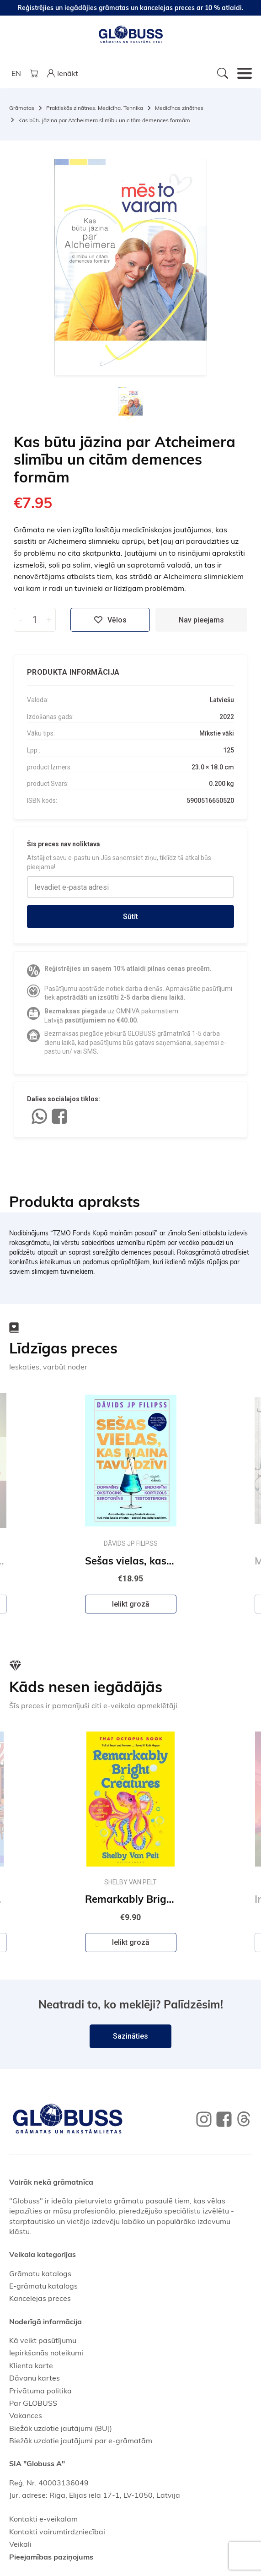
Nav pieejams (201, 620)
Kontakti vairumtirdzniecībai (57, 2531)
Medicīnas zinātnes (179, 107)
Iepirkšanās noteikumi (46, 2352)
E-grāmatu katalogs (43, 2285)
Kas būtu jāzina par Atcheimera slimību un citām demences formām (104, 120)
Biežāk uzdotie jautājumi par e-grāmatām (80, 2440)
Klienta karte (31, 2365)
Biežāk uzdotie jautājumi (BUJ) (60, 2428)
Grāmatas (21, 107)
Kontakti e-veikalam (43, 2518)
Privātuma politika (40, 2390)
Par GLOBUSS (33, 2403)
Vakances (25, 2415)
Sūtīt (130, 916)
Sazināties (130, 2036)
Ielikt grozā (130, 1604)
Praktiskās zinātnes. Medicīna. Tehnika (94, 107)
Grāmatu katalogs (40, 2273)
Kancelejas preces (40, 2298)
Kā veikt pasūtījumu (42, 2340)
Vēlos (110, 619)
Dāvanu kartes (34, 2377)
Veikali (20, 2544)
